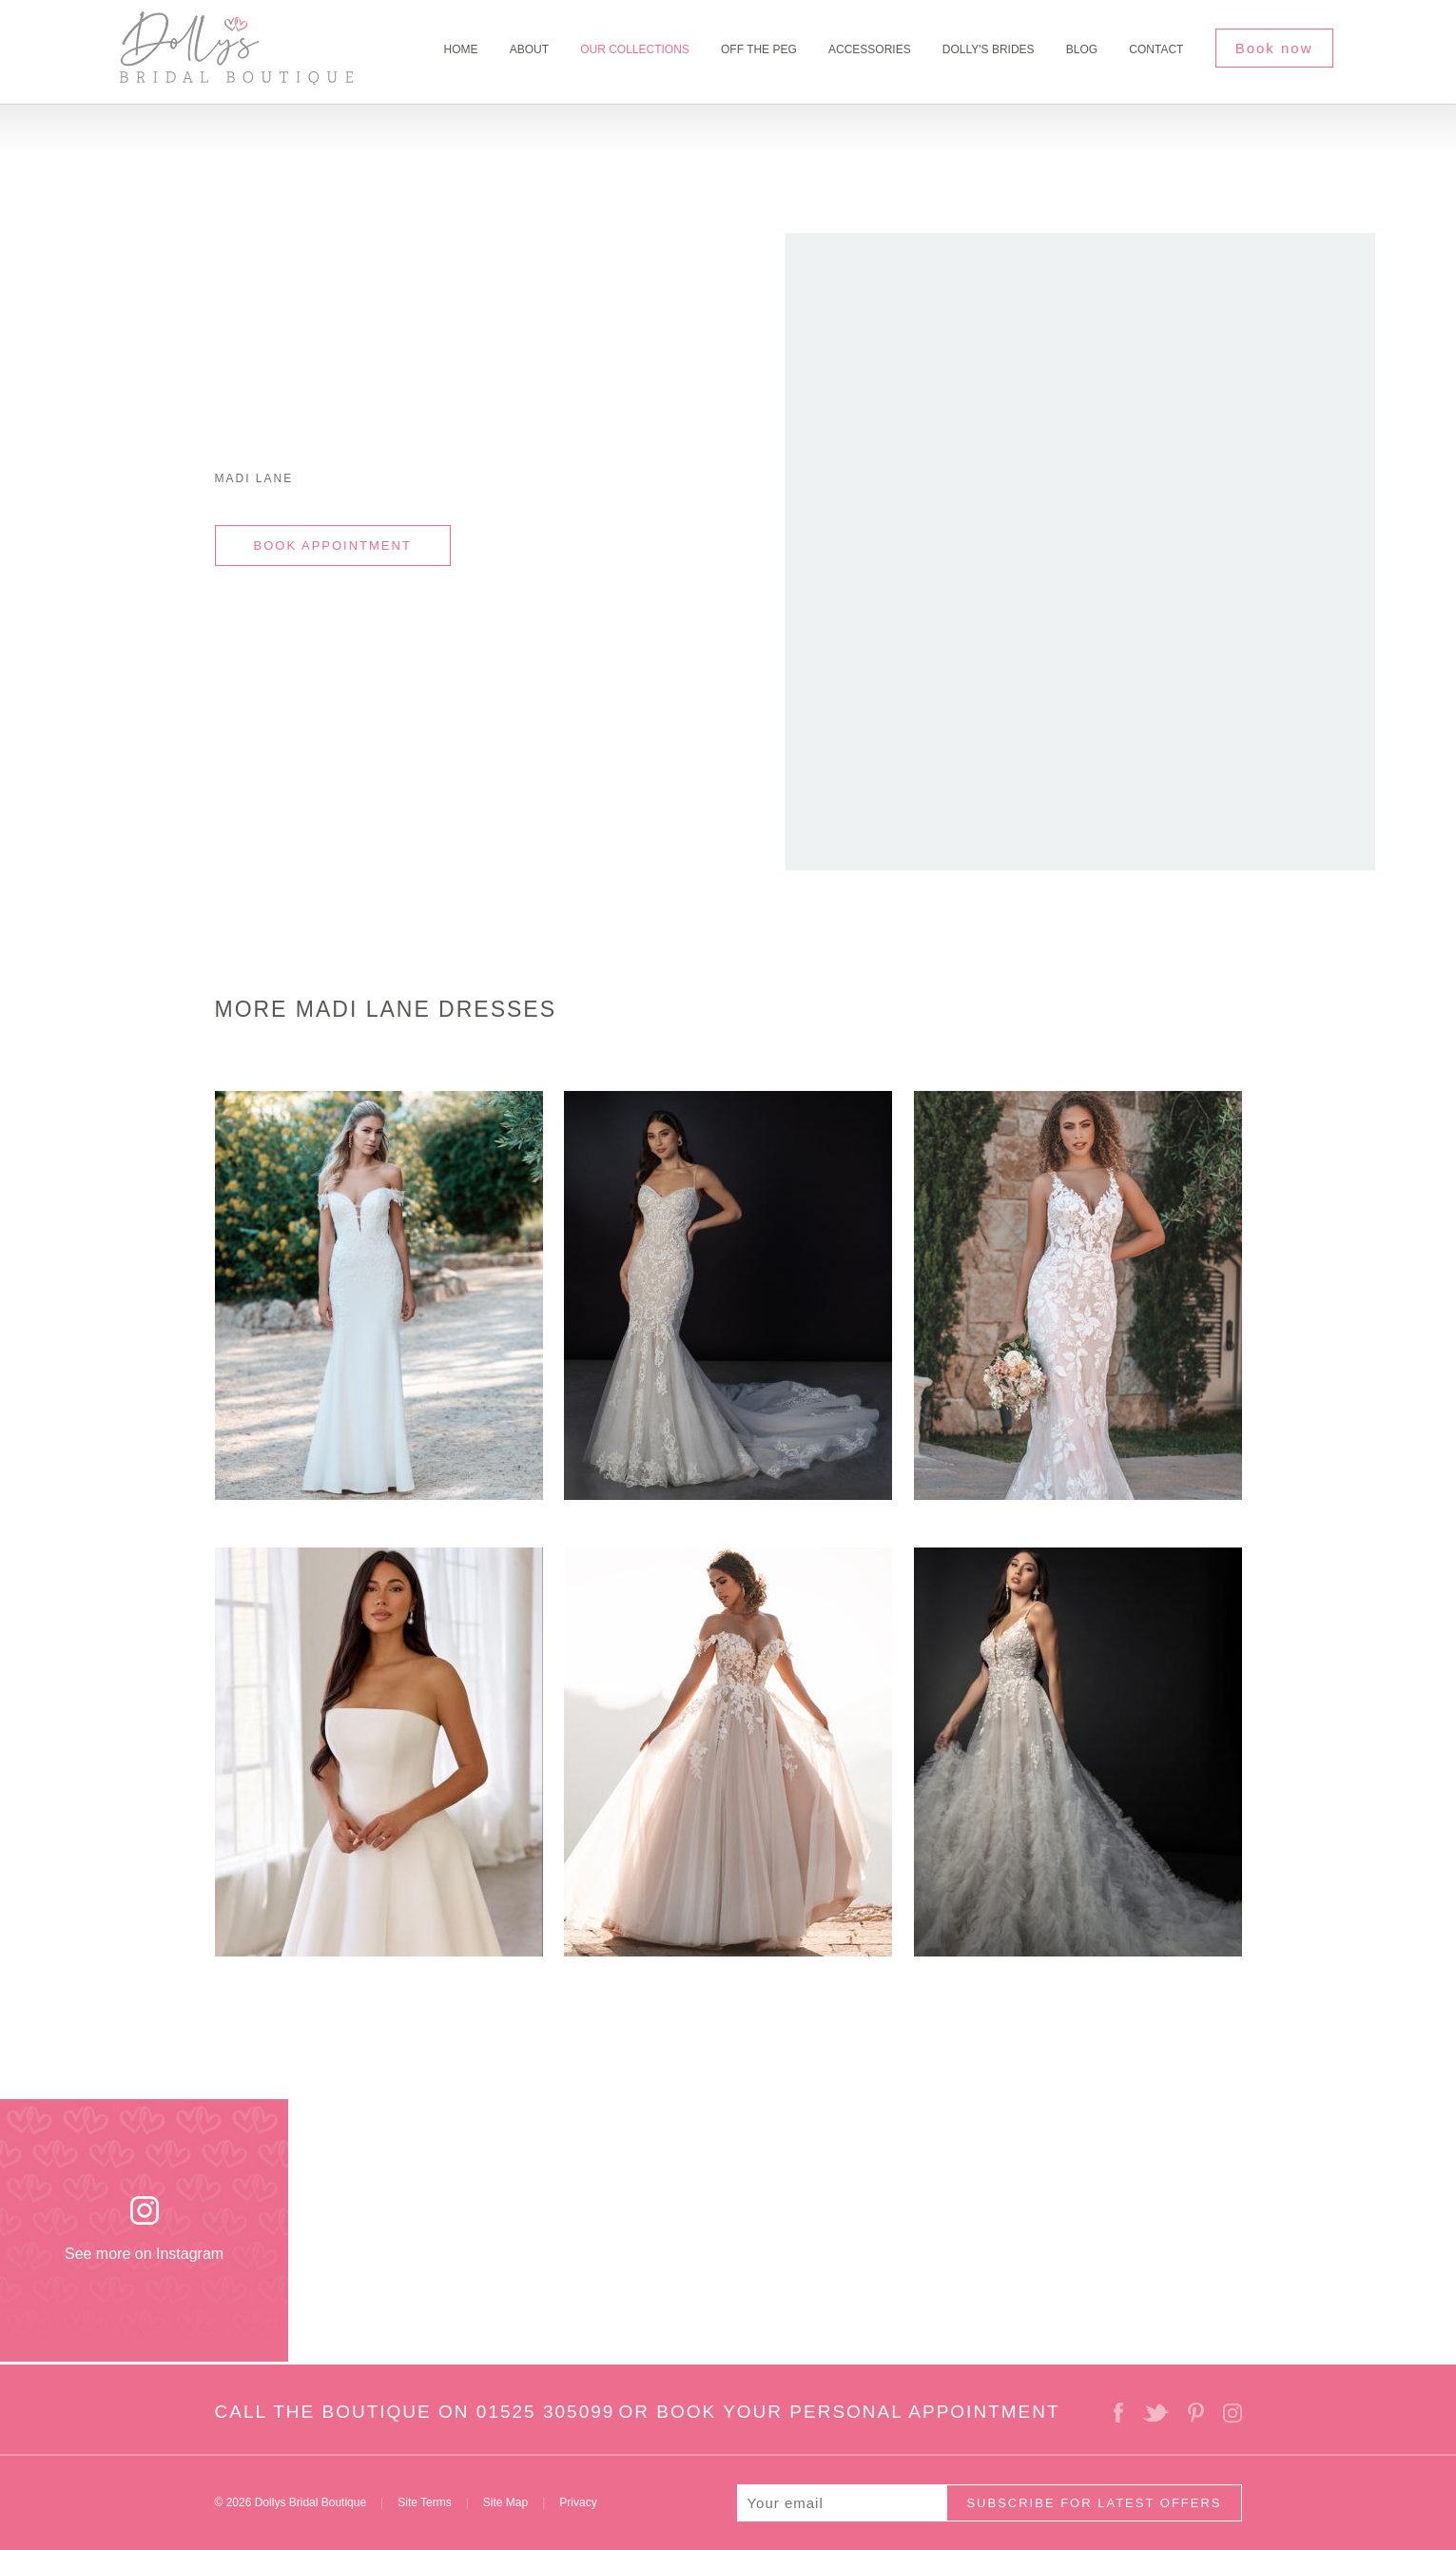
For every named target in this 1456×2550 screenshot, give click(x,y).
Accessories (869, 49)
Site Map (505, 2502)
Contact (1156, 49)
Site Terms (424, 2502)
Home (460, 49)
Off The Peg (759, 49)
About (529, 49)
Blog (1081, 49)
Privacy (577, 2502)
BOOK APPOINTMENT (333, 545)
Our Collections (634, 49)
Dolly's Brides (988, 49)
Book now (1274, 48)
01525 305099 (545, 2412)
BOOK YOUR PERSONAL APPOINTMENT (857, 2412)
